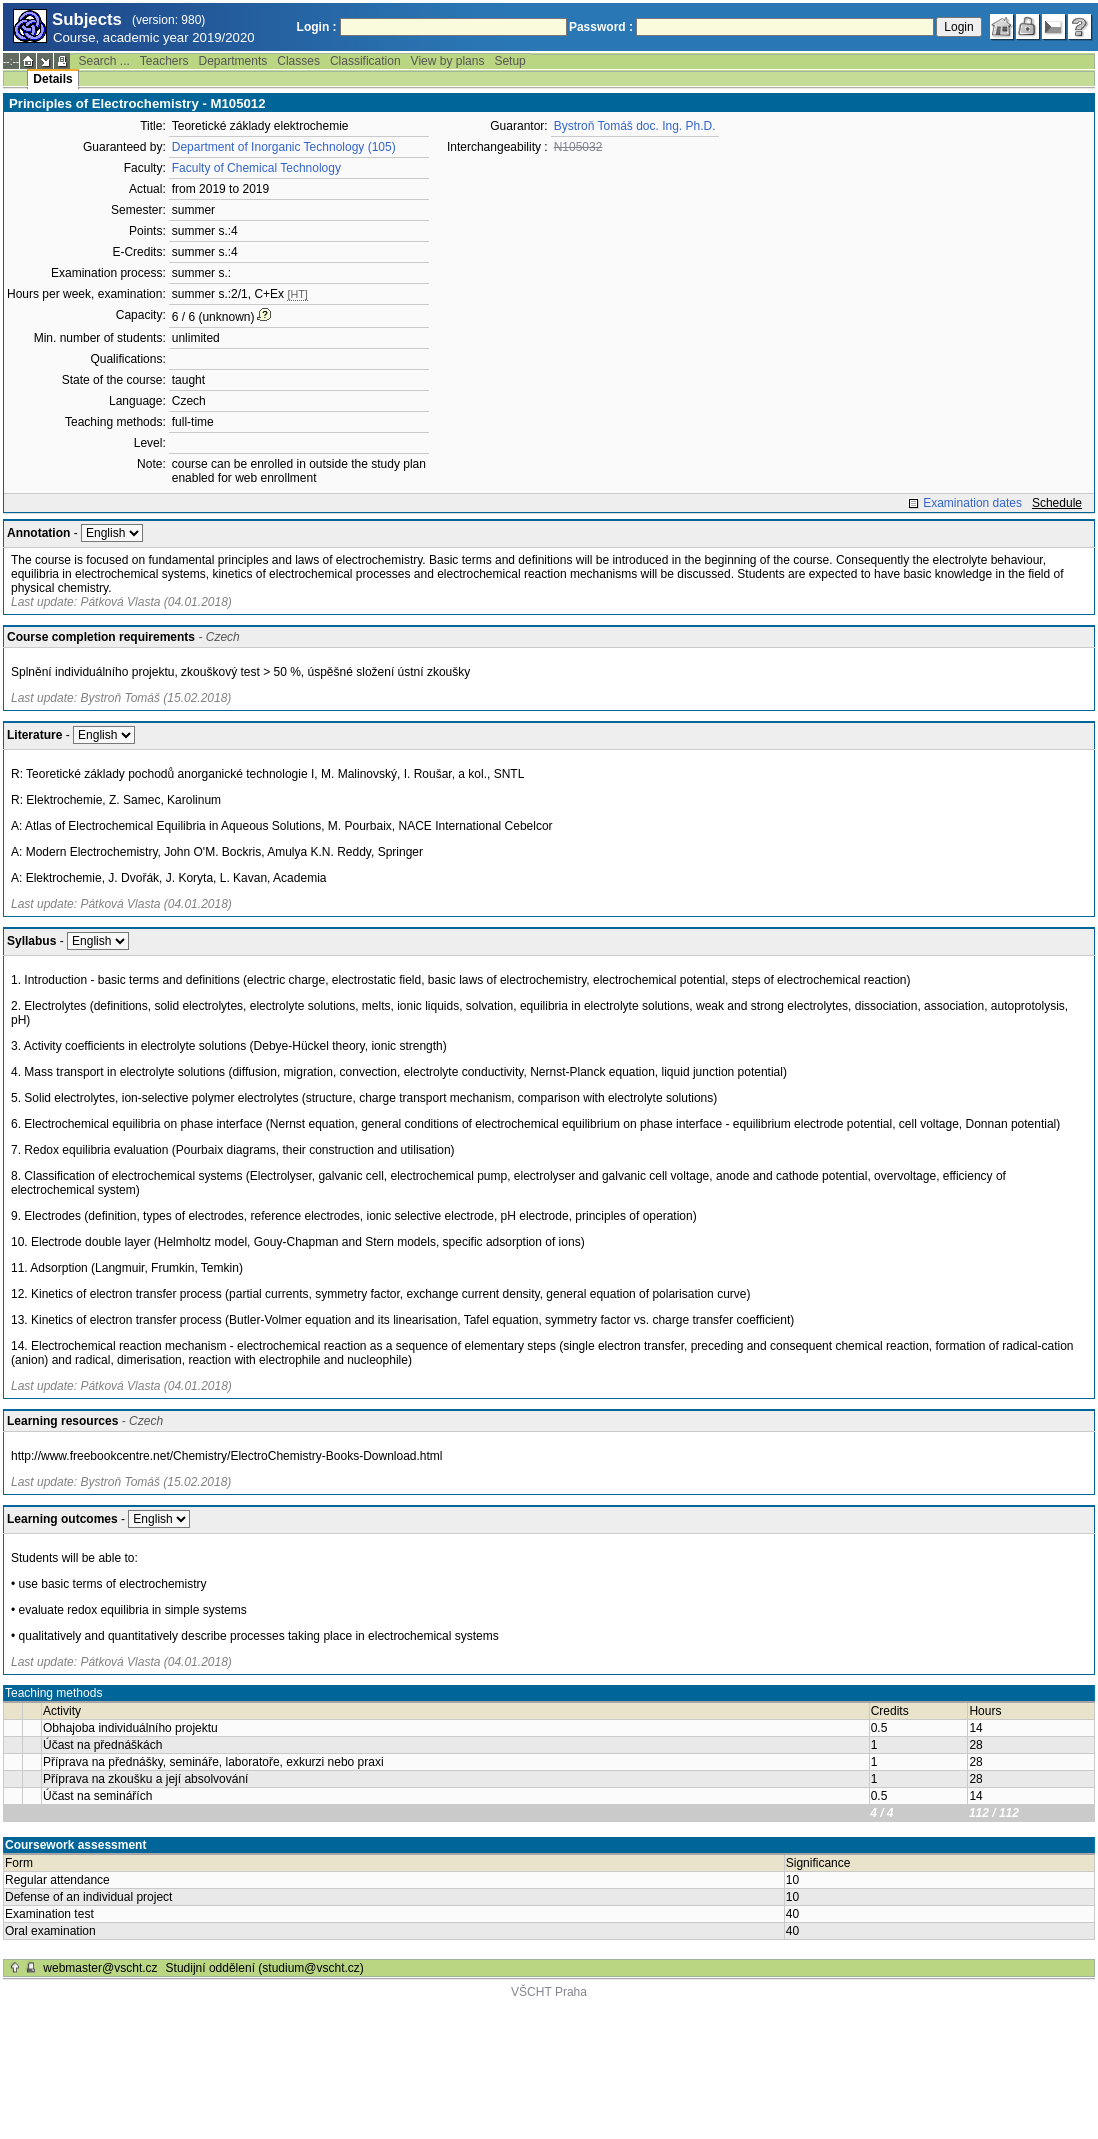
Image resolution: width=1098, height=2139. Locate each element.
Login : (317, 27)
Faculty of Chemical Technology (256, 168)
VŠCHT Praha (549, 1992)
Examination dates (972, 503)
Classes (298, 61)
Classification (365, 61)
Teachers (164, 61)
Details (52, 79)
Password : (601, 27)
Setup (509, 61)
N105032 (578, 147)
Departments (233, 61)
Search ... (103, 61)
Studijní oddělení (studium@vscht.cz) (265, 1968)
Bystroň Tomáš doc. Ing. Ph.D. (635, 126)
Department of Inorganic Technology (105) (284, 147)
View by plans (448, 61)
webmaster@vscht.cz (100, 1968)
